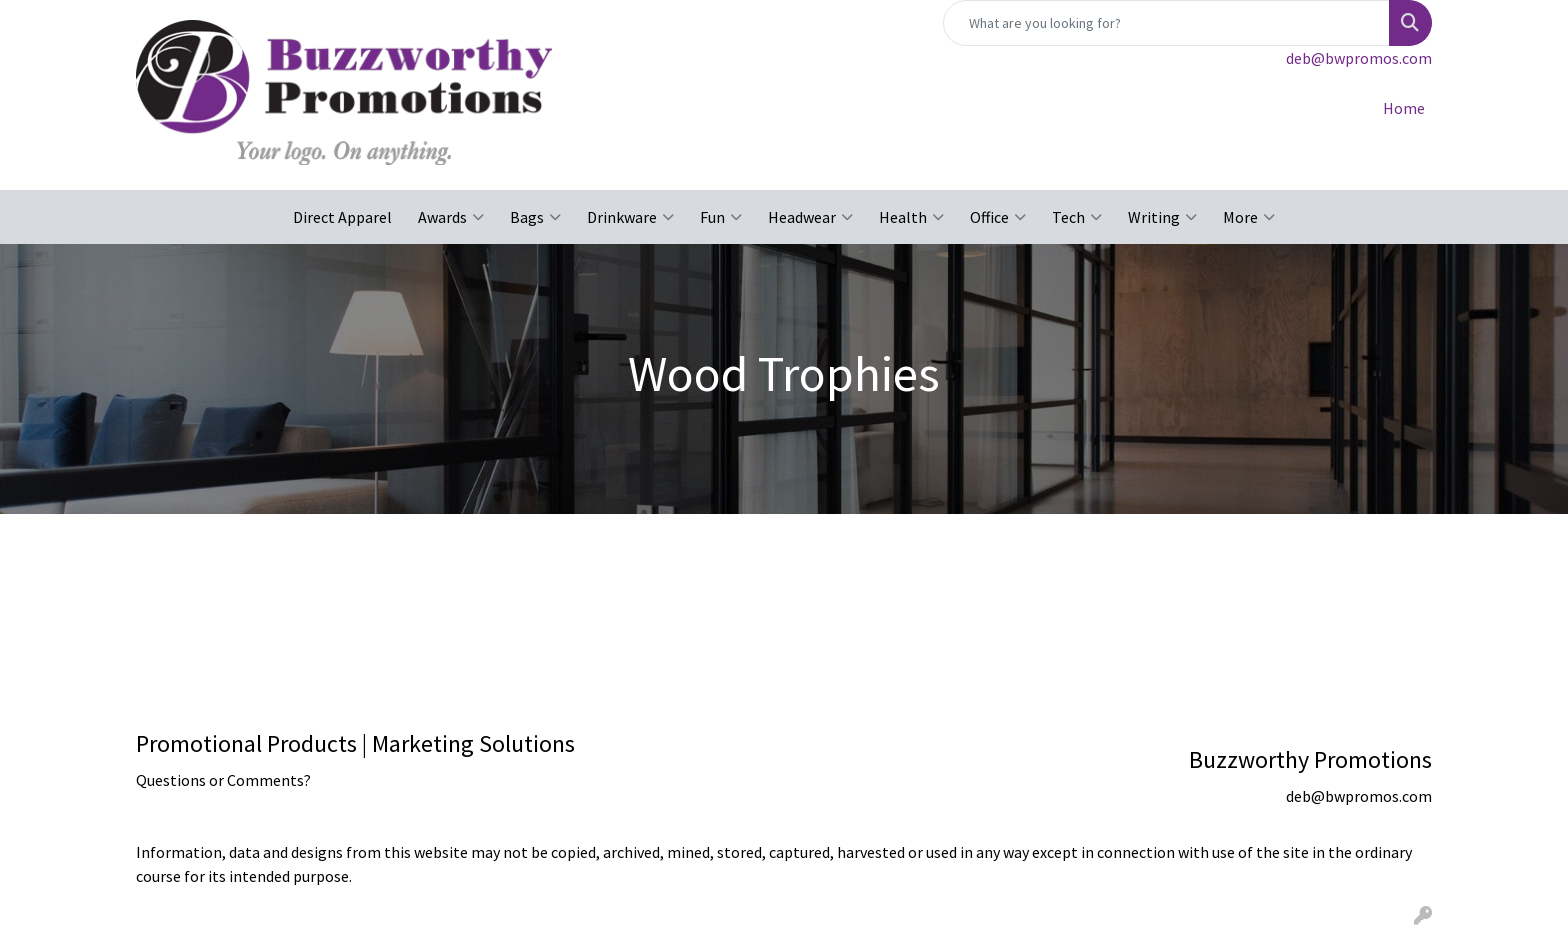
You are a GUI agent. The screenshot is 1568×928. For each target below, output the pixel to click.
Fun (721, 217)
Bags (535, 217)
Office (998, 217)
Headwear (810, 217)
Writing (1162, 217)
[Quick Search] (1166, 23)
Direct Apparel (342, 217)
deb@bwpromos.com (1359, 58)
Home (1404, 108)
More (1249, 217)
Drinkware (630, 217)
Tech (1077, 217)
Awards (451, 217)
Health (911, 217)
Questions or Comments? (223, 780)
